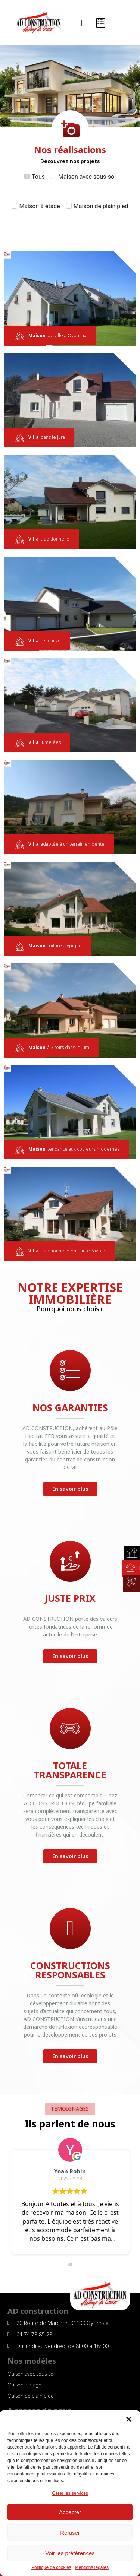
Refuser (70, 2532)
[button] (129, 2419)
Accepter (70, 2512)
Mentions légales (92, 2567)
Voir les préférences (70, 2553)
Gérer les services (70, 2493)
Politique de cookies (51, 2567)
